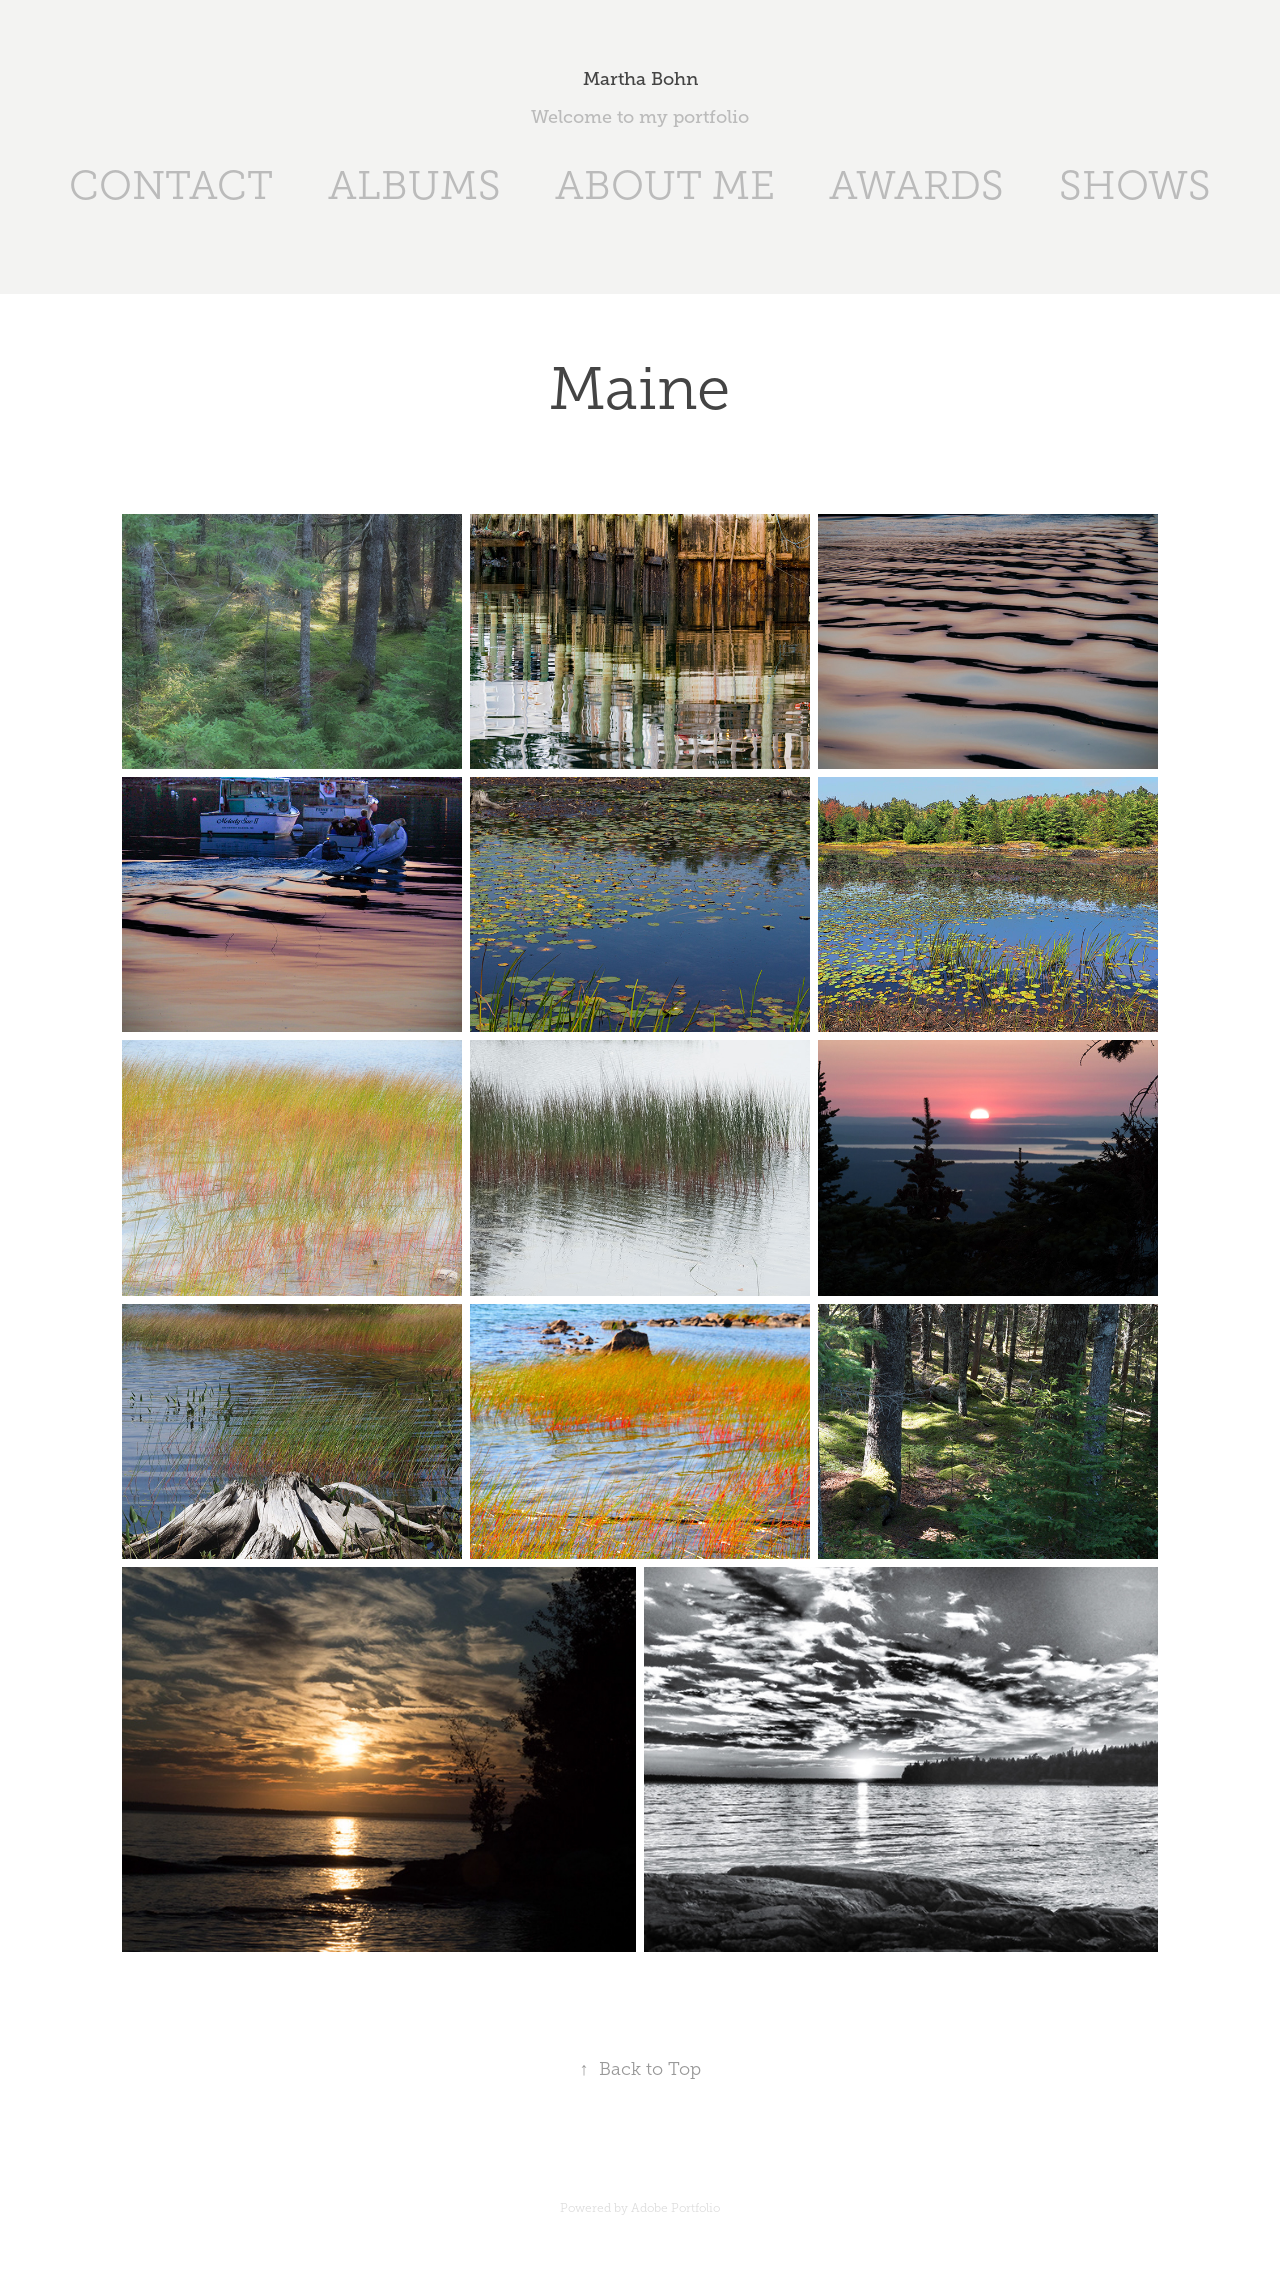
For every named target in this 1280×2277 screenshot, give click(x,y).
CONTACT (171, 185)
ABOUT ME (665, 185)
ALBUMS (414, 185)
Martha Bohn (640, 79)
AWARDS (916, 185)
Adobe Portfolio (675, 2208)
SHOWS (1135, 185)
